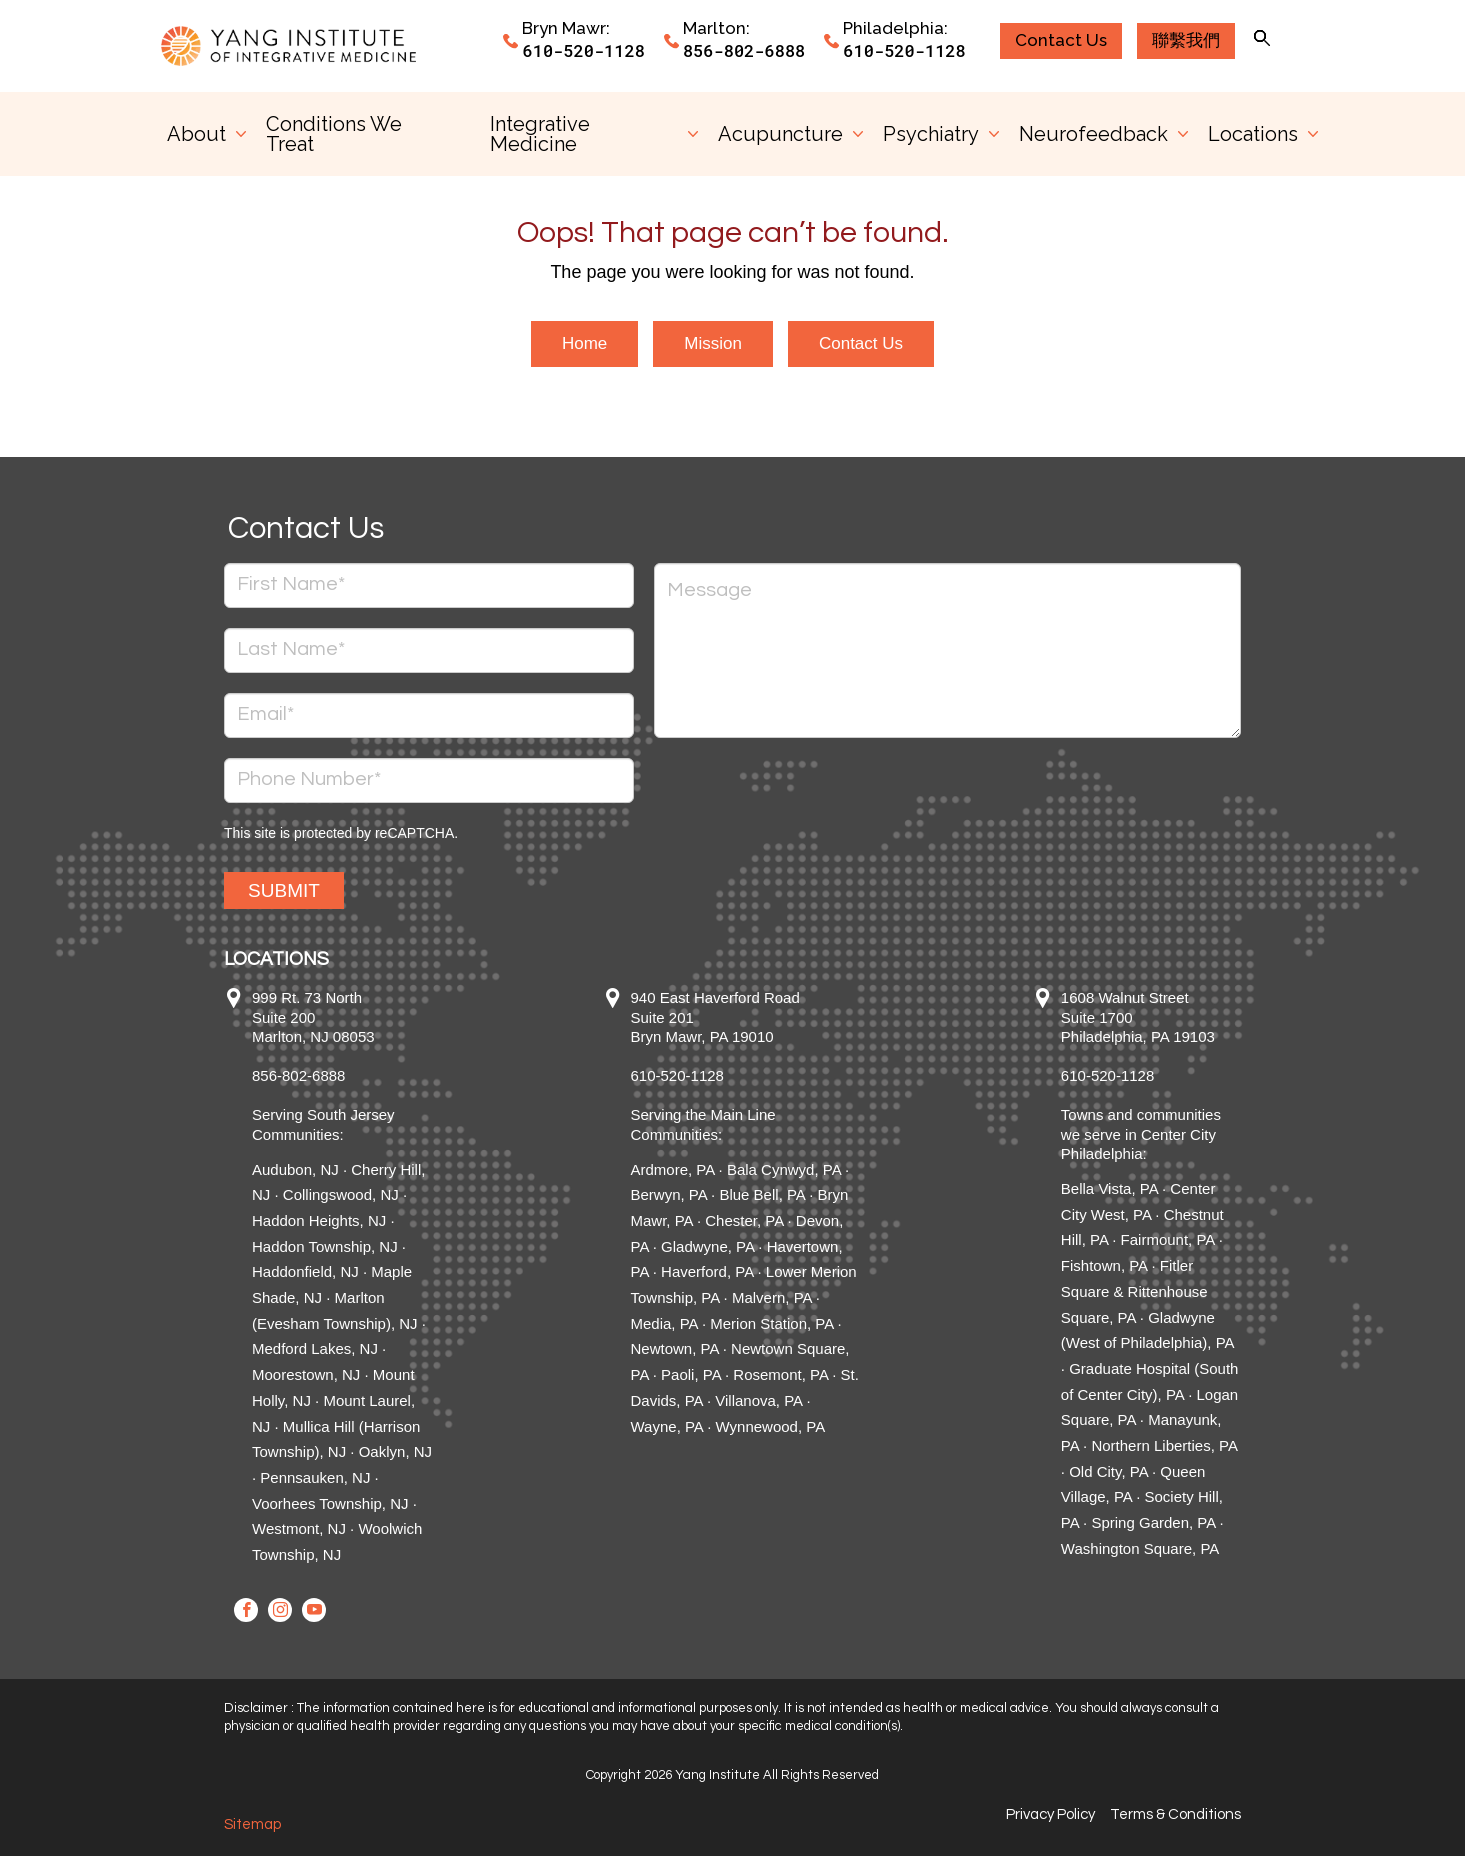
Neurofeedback (1093, 134)
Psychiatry (931, 134)
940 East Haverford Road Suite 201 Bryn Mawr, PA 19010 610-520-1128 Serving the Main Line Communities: (715, 1066)
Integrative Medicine (540, 134)
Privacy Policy (1050, 1814)
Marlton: (716, 28)
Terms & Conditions (1175, 1814)
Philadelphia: (895, 28)
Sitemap (252, 1824)
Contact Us (861, 343)
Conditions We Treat (334, 134)
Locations (1253, 134)
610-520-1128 (583, 50)
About (196, 134)
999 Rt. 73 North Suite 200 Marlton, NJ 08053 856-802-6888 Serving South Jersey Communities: (323, 1066)
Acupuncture (780, 134)
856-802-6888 (744, 50)
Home (584, 343)
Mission (713, 343)
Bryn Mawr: (566, 28)
